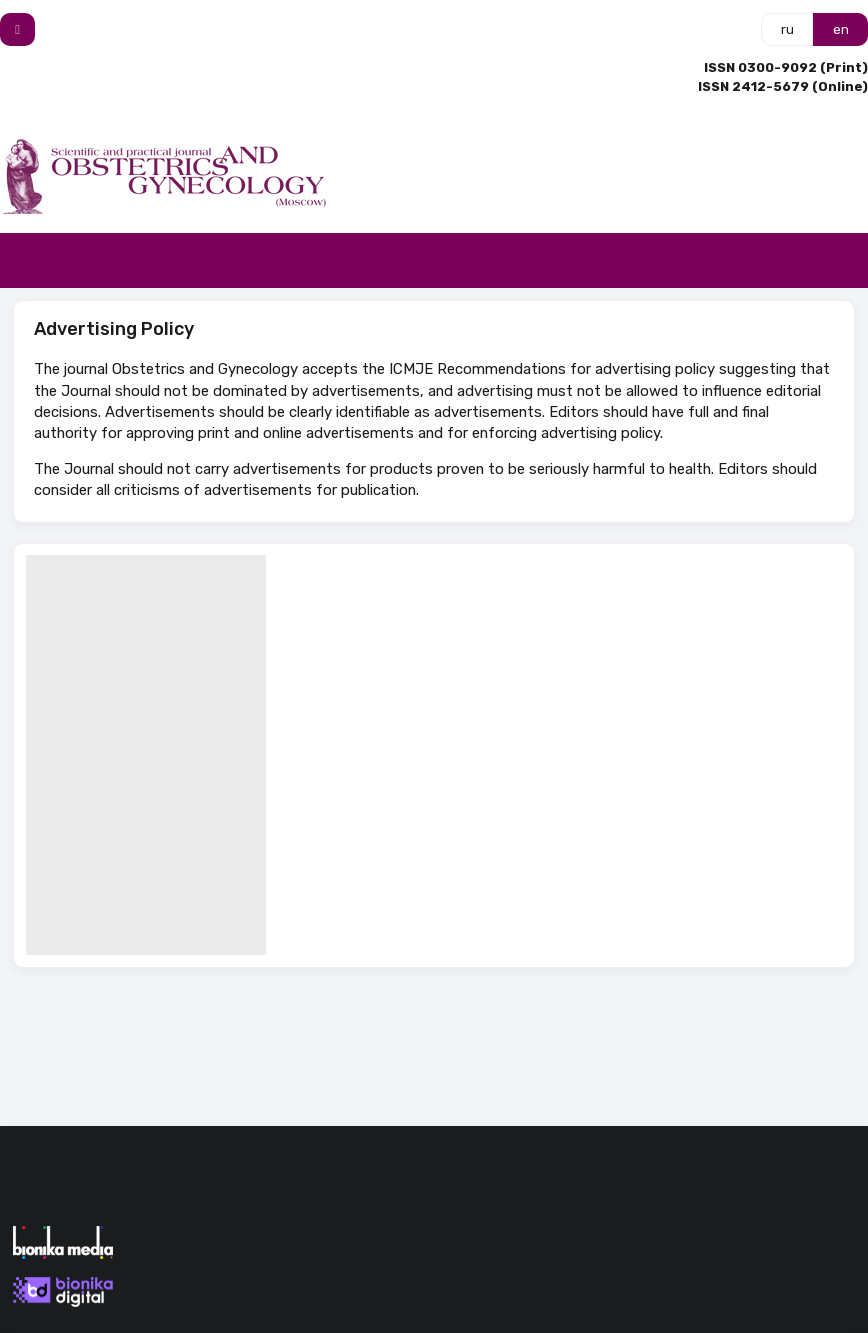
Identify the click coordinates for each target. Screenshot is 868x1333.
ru (787, 29)
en (841, 29)
